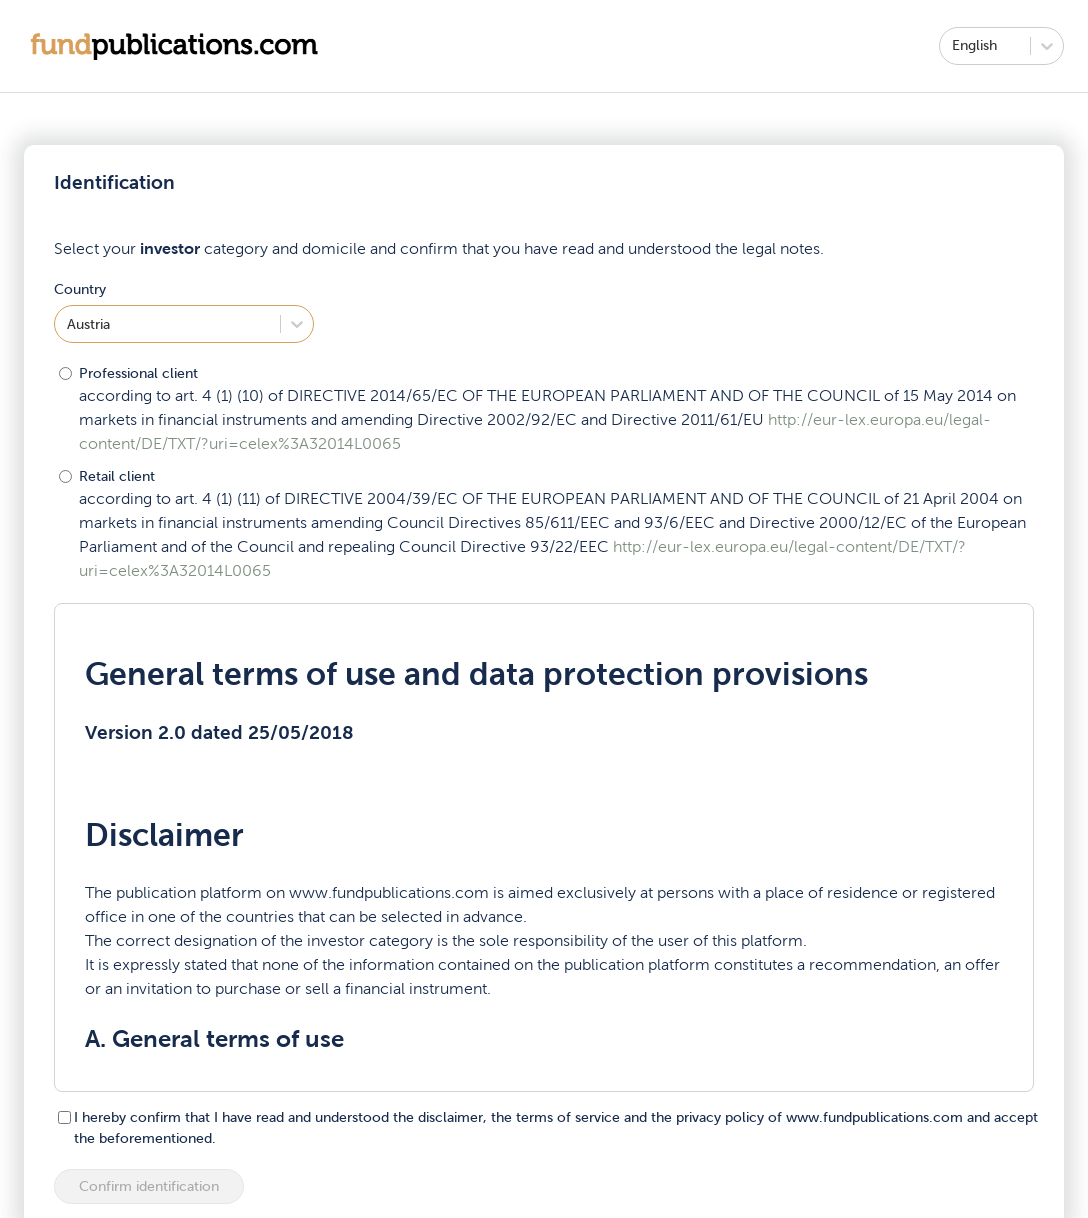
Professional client (138, 373)
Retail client (117, 476)
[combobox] (954, 45)
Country (80, 289)
